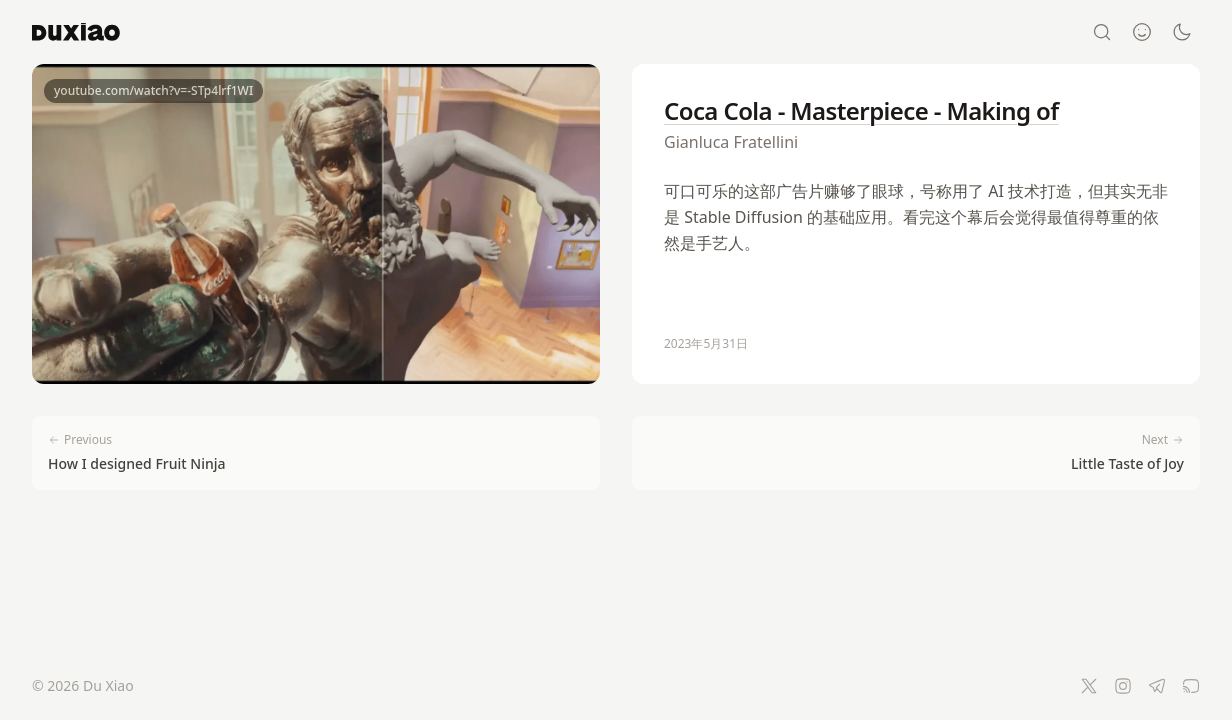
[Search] (1102, 32)
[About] (1142, 32)
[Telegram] (1157, 686)
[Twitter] (1089, 686)
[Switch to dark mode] (1182, 32)
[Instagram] (1123, 686)
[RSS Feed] (1191, 686)
